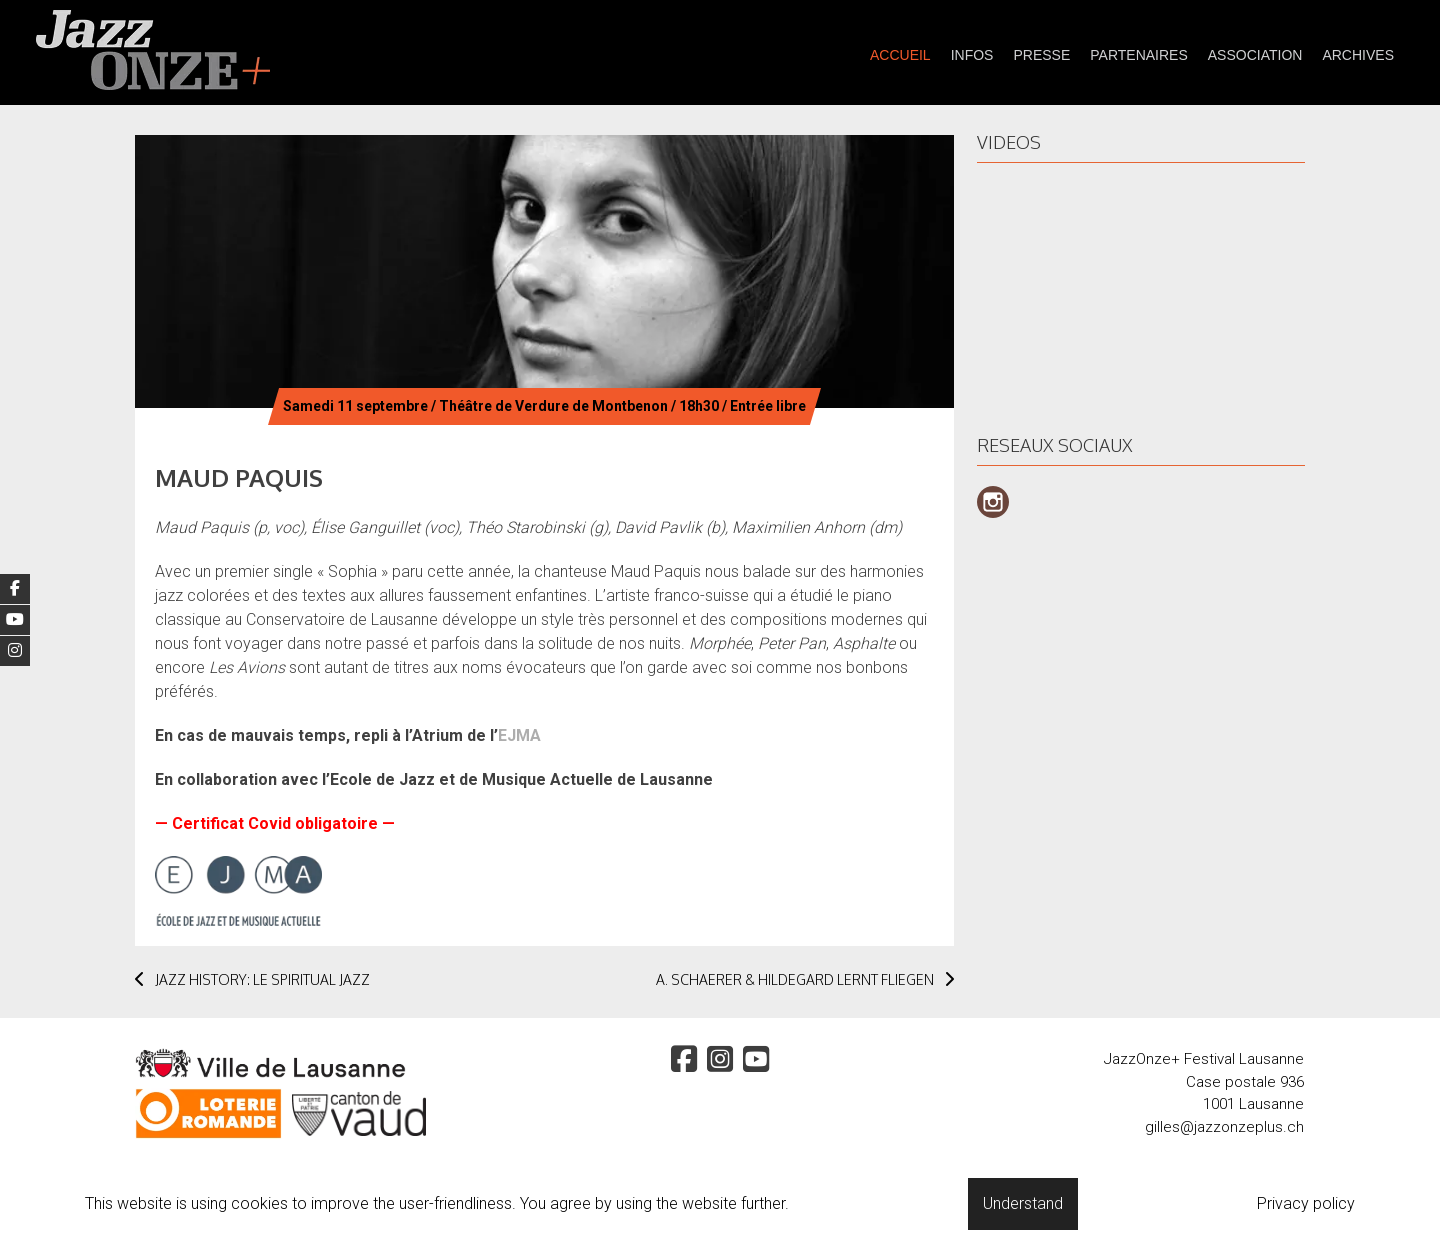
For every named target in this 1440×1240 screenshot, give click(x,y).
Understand (1023, 1203)
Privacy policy (1306, 1203)
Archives (1358, 55)
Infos (972, 55)
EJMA (519, 735)
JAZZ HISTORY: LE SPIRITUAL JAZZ (252, 979)
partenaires (1139, 55)
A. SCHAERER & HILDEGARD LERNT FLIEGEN (805, 979)
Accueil (900, 55)
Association (1255, 55)
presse (1041, 55)
